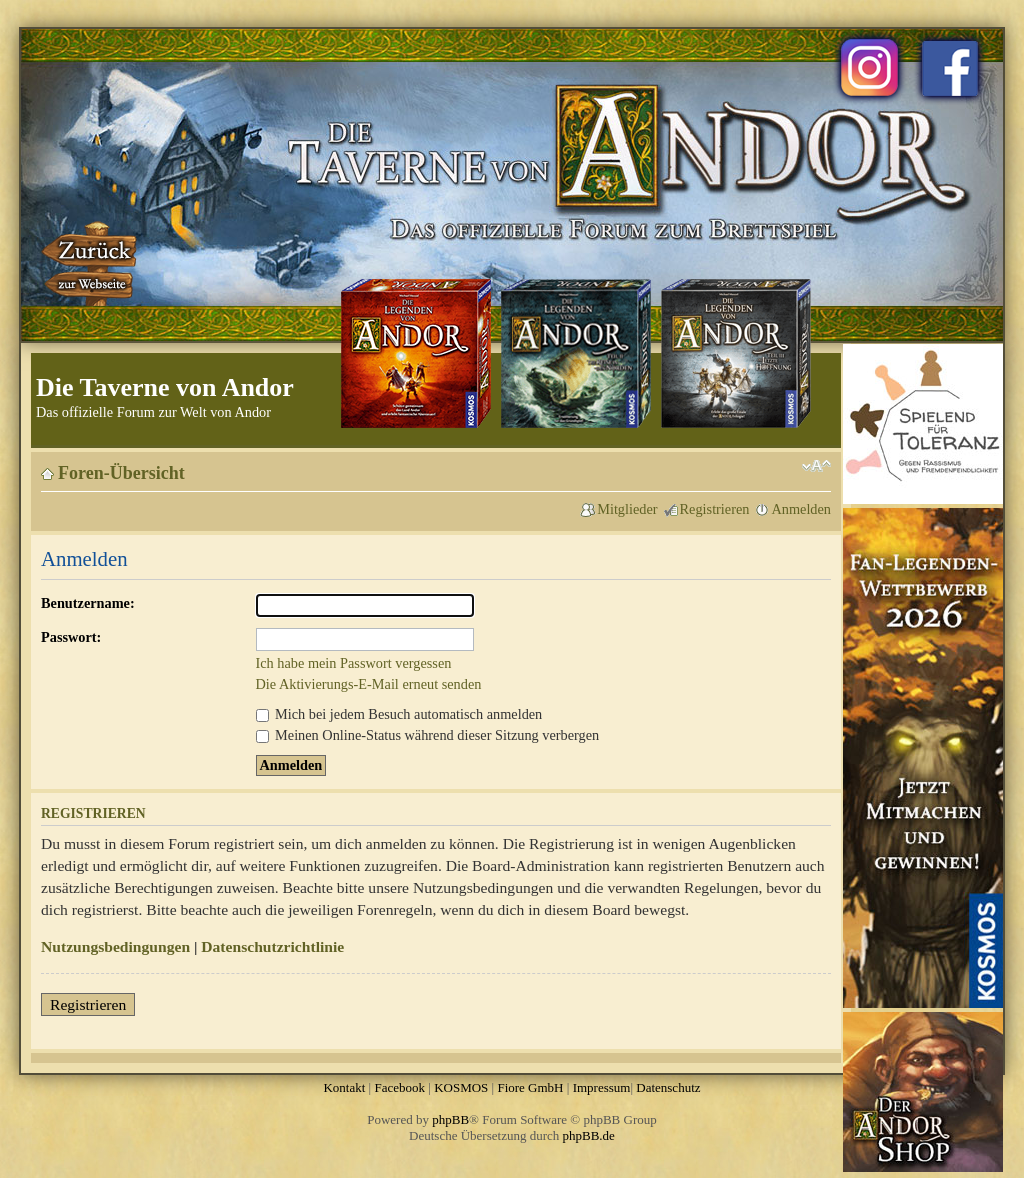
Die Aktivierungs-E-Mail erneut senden (369, 684)
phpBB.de (589, 1135)
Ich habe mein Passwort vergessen (354, 663)
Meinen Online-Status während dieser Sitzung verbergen (428, 735)
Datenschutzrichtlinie (272, 946)
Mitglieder (627, 509)
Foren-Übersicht (121, 473)
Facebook (399, 1087)
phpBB (450, 1119)
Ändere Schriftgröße (816, 466)
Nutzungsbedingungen (115, 946)
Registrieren (715, 509)
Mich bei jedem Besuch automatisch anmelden (399, 714)
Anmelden (801, 509)
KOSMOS (461, 1087)
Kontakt (344, 1087)
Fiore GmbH (530, 1087)
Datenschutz (668, 1087)
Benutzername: (88, 603)
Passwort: (71, 637)
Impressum (602, 1087)
